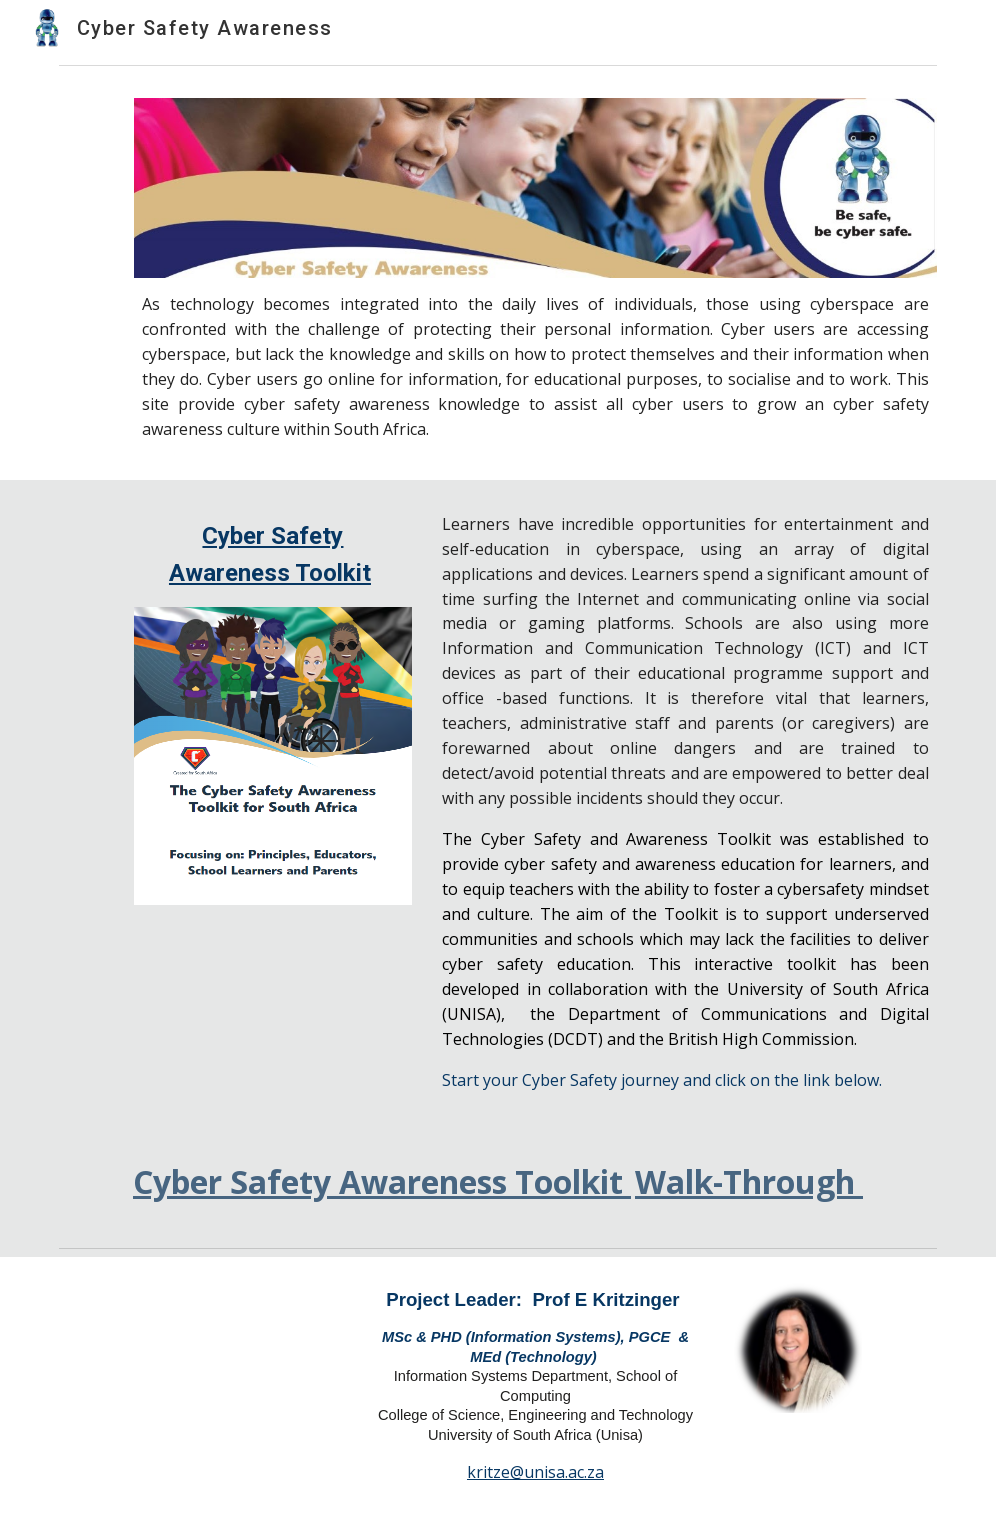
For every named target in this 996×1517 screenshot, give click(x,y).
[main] (535, 367)
